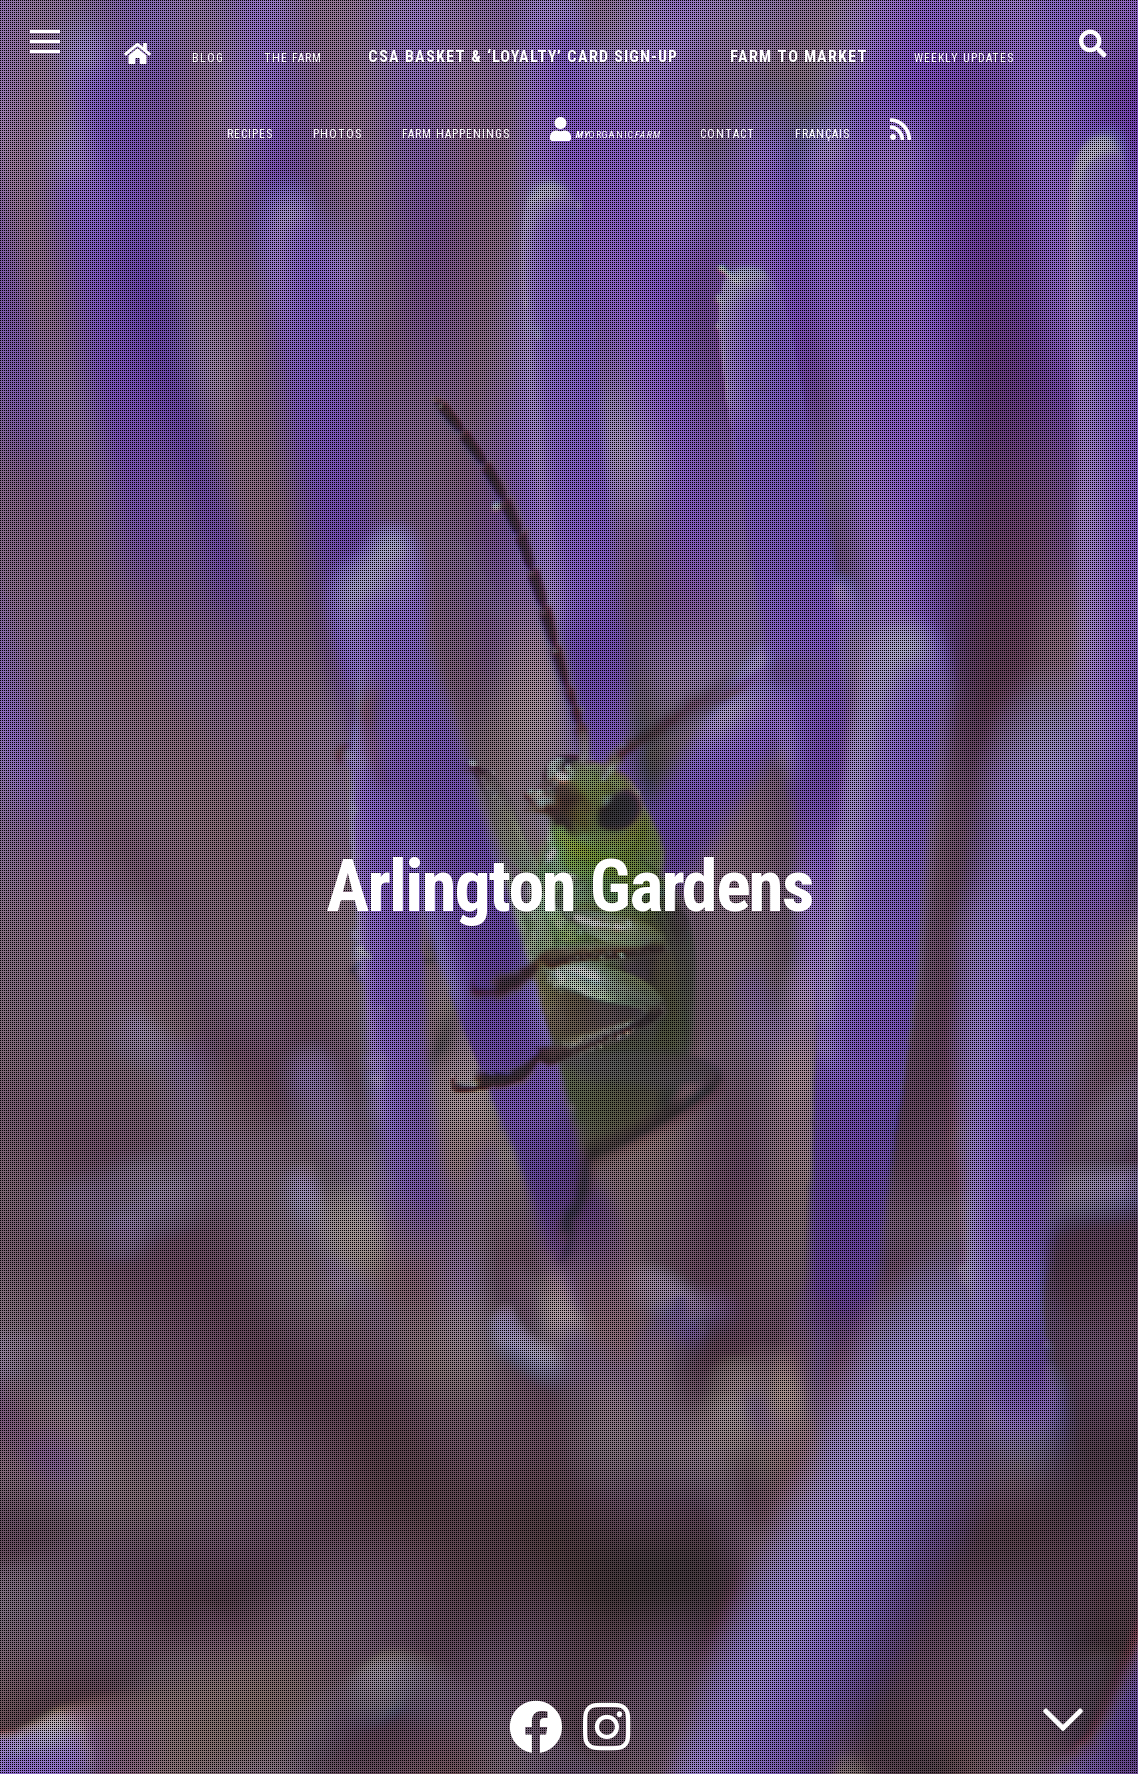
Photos (337, 134)
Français (822, 134)
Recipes (250, 134)
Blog (208, 58)
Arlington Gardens (569, 886)
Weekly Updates (964, 58)
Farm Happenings (456, 134)
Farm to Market (799, 56)
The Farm (293, 58)
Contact (727, 134)
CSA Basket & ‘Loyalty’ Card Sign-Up (523, 56)
